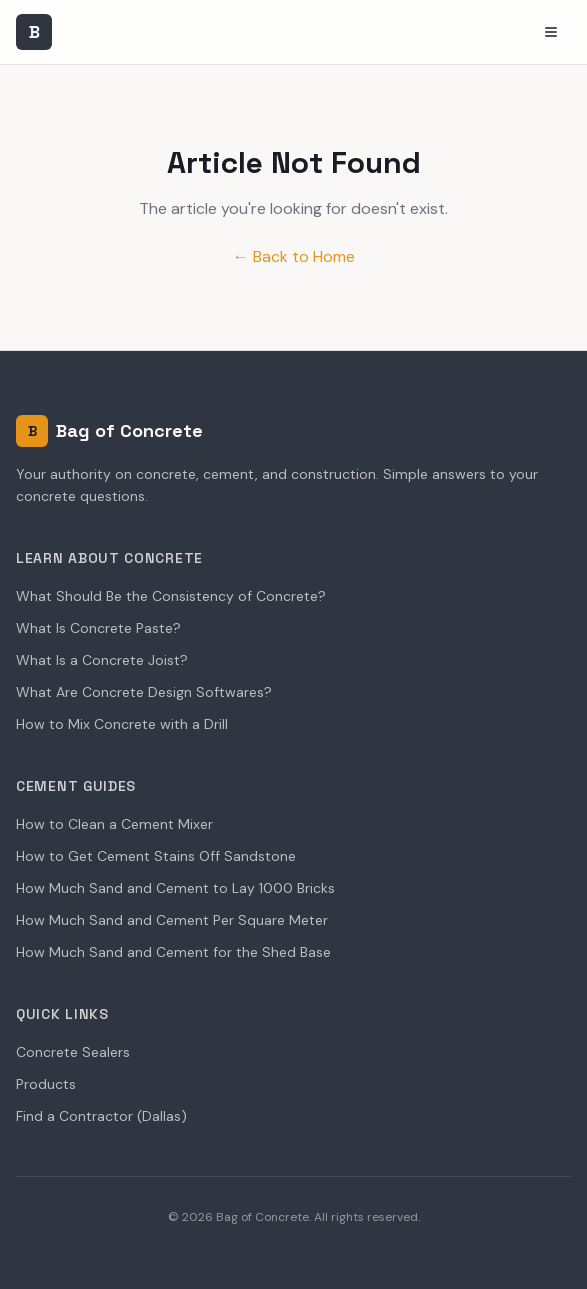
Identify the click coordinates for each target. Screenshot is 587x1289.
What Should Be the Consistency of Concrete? (171, 596)
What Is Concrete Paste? (98, 628)
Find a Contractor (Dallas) (101, 1116)
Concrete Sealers (73, 1052)
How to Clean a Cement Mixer (114, 824)
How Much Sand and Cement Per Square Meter (172, 920)
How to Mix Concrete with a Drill (122, 724)
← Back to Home (294, 256)
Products (46, 1084)
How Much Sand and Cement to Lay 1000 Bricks (175, 888)
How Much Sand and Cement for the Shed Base (173, 952)
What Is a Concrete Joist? (102, 660)
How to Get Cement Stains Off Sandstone (156, 856)
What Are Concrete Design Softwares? (144, 692)
